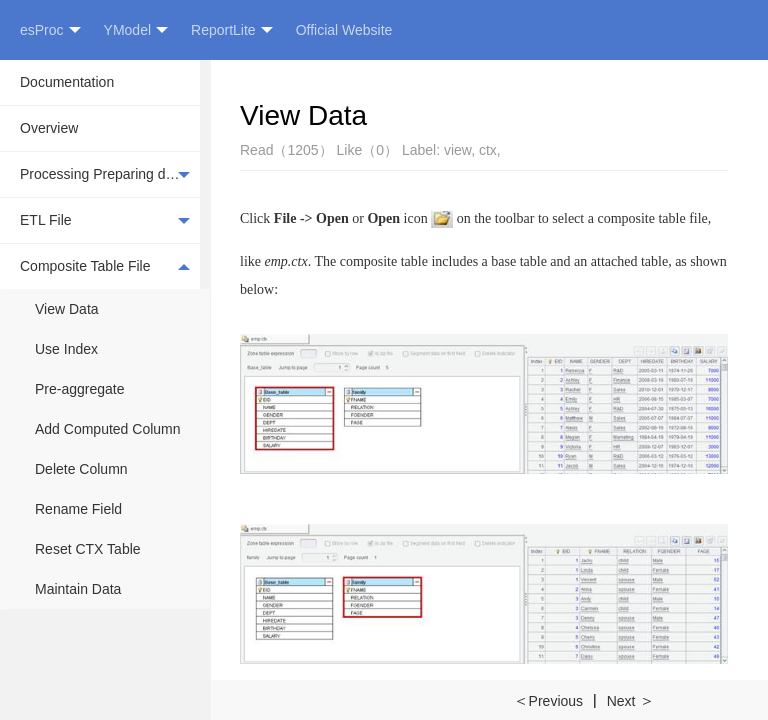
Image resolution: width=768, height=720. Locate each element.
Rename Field (78, 509)
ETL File (105, 221)
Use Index (66, 349)
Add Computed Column (108, 429)
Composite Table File (105, 266)
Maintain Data (78, 589)
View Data (67, 309)
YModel (136, 30)
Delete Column (81, 469)
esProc (50, 30)
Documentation (67, 82)
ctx (488, 150)
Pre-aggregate (80, 389)
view (457, 150)
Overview (49, 128)
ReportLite (232, 30)
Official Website (344, 30)
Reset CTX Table (88, 549)
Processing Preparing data (105, 175)
